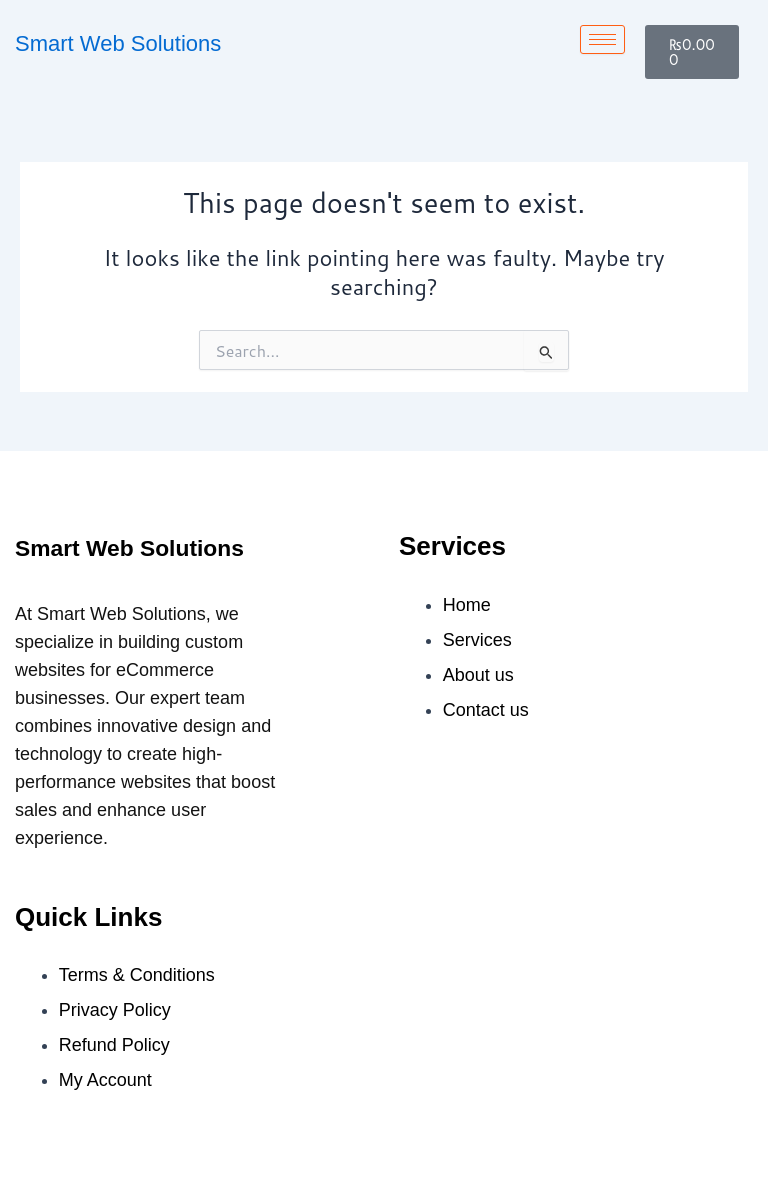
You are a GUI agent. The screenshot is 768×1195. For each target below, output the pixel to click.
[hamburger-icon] (602, 39)
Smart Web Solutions (118, 43)
